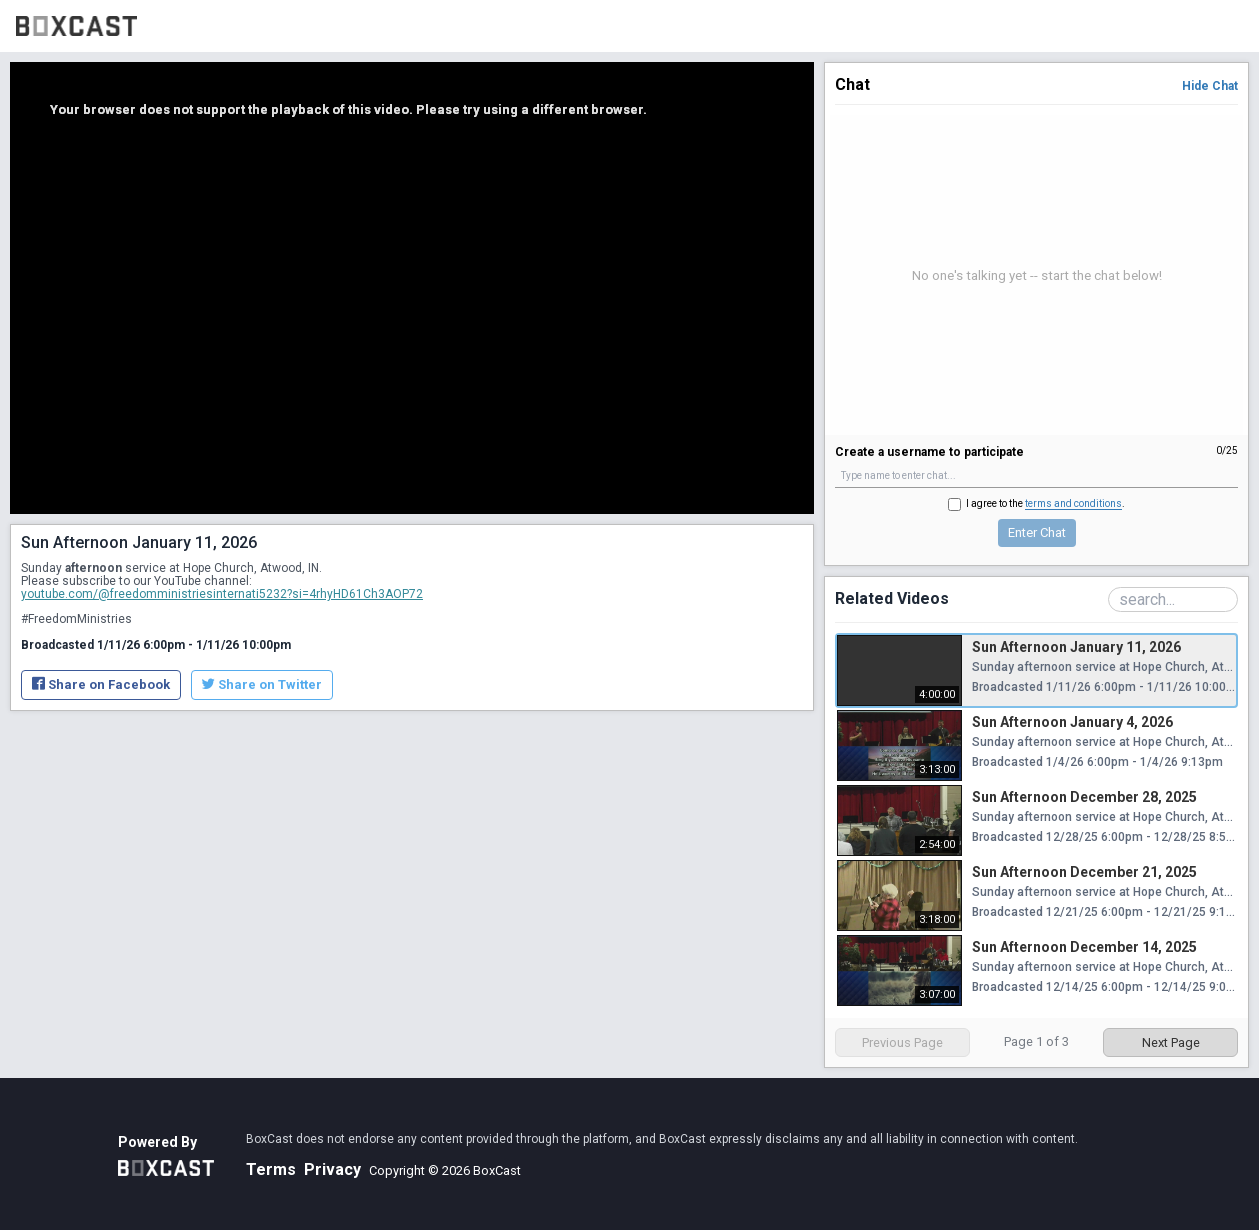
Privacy (332, 1169)
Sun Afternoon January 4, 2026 (1072, 722)
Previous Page (902, 1042)
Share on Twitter (262, 684)
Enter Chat (1037, 532)
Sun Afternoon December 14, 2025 (1084, 947)
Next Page (1171, 1042)
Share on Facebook (101, 684)
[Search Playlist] (1173, 599)
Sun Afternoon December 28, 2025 (1084, 797)
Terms (271, 1169)
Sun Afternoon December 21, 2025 (1084, 872)
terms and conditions (1073, 503)
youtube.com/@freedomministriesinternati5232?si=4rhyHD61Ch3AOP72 (222, 594)
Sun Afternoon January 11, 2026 (1076, 647)
